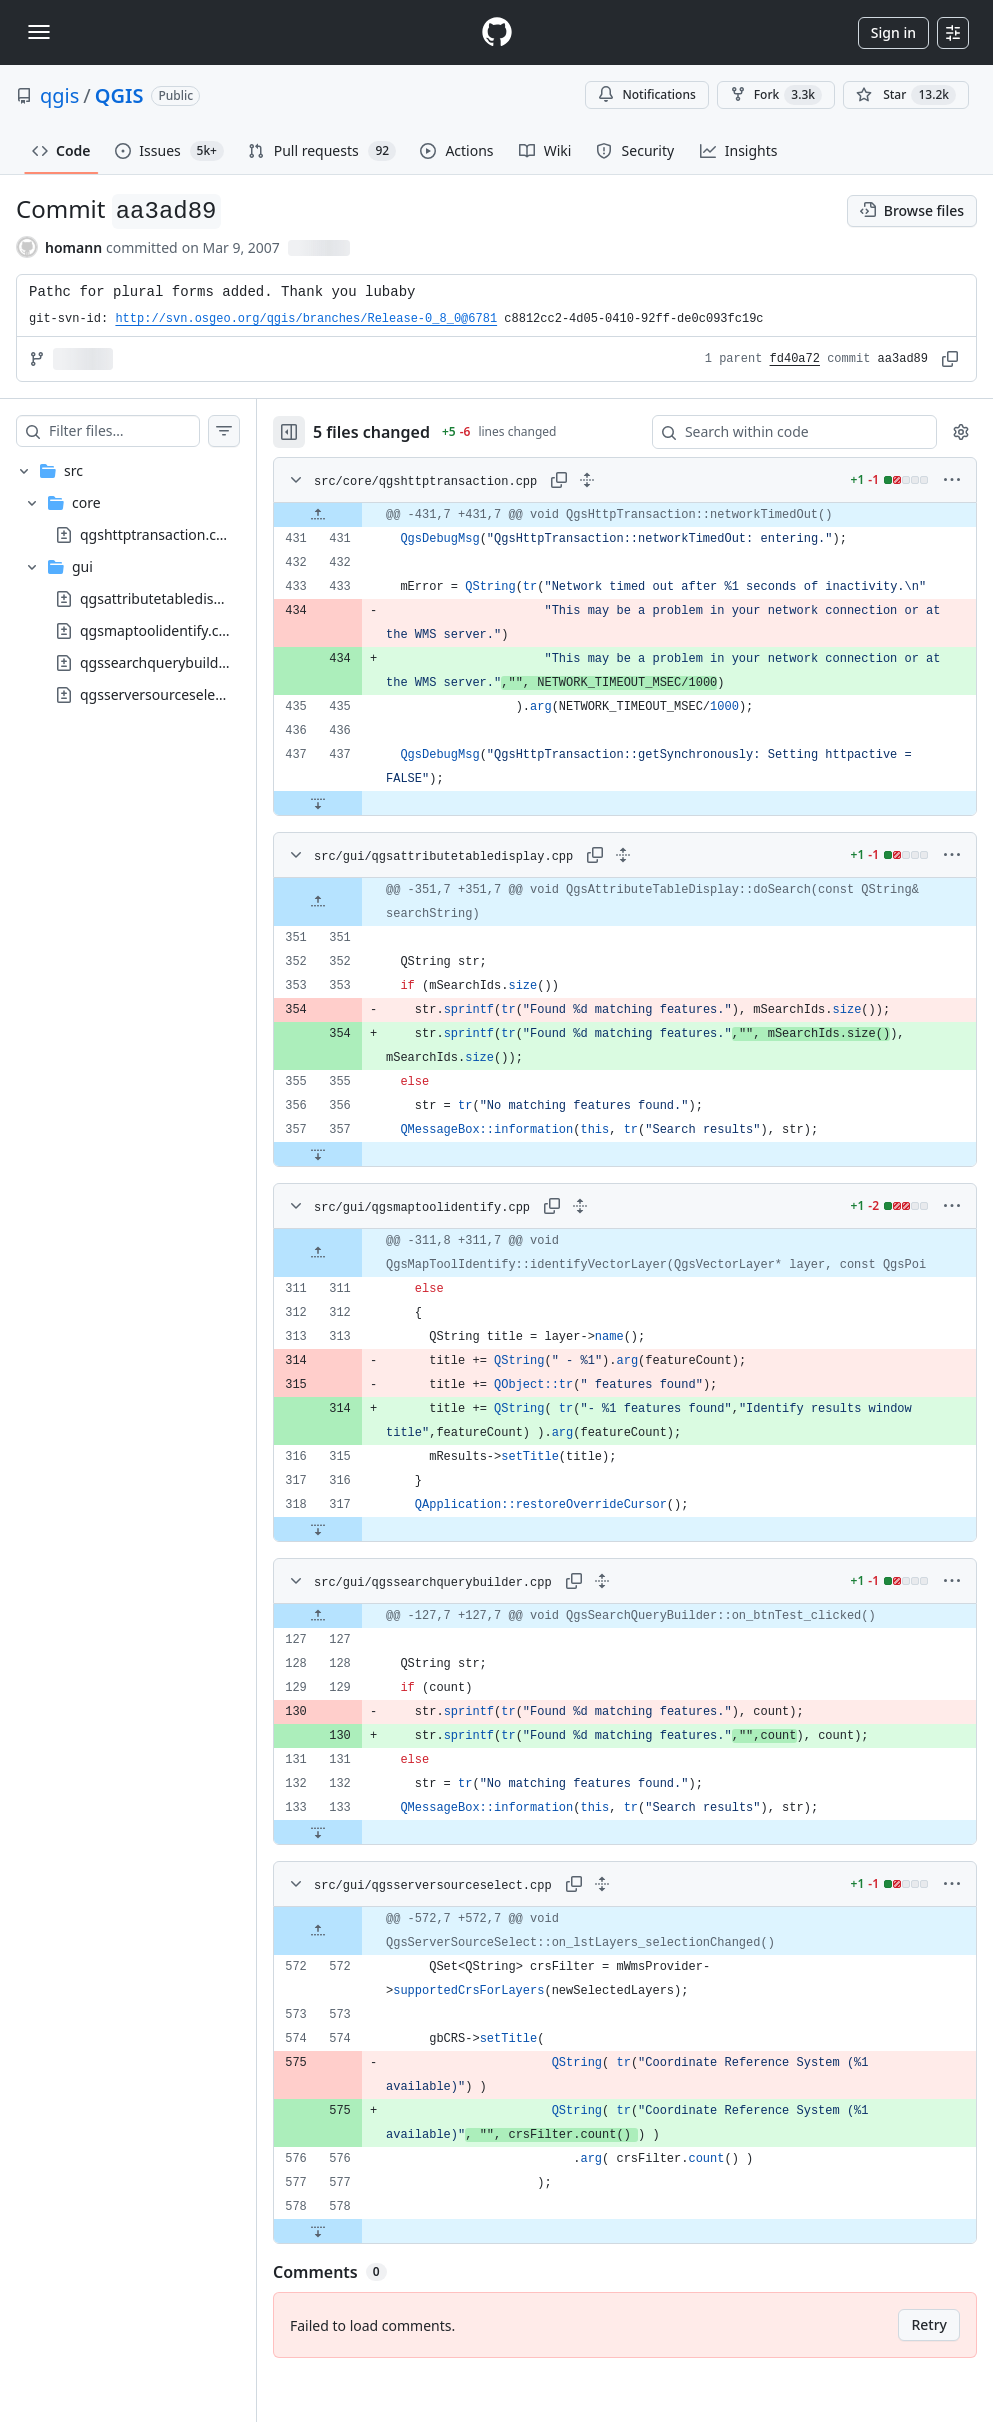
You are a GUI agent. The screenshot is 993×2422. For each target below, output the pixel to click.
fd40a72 (795, 359)
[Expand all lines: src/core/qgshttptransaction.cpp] (627, 480)
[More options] (952, 480)
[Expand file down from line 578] (358, 2279)
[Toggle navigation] (39, 32)
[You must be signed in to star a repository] (906, 95)
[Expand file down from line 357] (358, 1178)
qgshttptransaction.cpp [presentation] (156, 534)
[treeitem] (148, 583)
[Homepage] (497, 32)
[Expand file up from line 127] (358, 1664)
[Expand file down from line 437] (358, 827)
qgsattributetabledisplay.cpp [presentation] (174, 598)
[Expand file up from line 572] (358, 1979)
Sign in (893, 32)
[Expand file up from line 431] (358, 515)
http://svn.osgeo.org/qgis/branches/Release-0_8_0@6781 (306, 319)
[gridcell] (645, 515)
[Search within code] (785, 432)
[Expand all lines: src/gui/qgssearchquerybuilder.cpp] (642, 1629)
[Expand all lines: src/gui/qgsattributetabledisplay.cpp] (645, 879)
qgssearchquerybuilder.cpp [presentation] (169, 662)
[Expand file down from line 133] (358, 1880)
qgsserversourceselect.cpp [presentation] (167, 694)
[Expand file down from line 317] (358, 1577)
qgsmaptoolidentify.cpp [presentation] (158, 630)
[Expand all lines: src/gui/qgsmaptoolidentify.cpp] (620, 1230)
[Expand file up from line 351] (358, 926)
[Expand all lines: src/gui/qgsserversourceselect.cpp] (642, 1932)
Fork (776, 95)
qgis (59, 95)
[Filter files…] (144, 431)
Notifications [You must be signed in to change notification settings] (646, 94)
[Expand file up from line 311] (358, 1289)
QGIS (119, 95)
